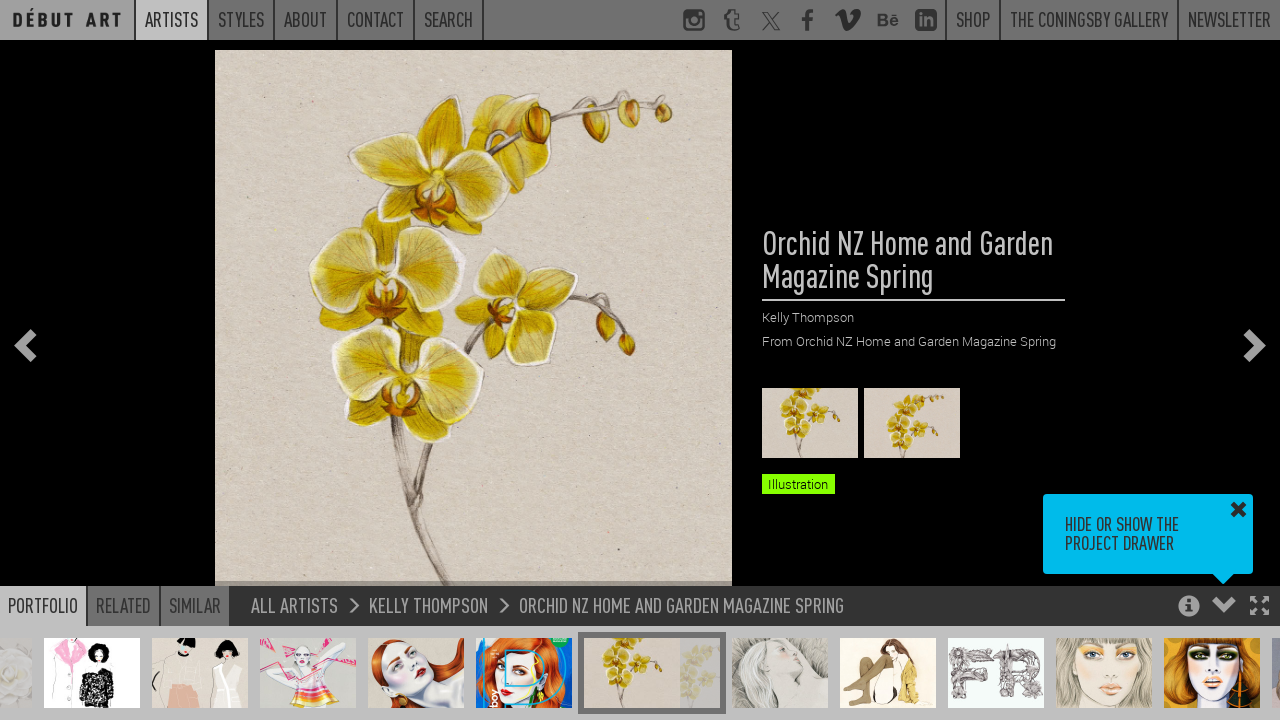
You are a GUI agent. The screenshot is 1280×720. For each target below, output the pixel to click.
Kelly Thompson (428, 604)
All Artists (294, 604)
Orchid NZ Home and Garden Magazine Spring (681, 604)
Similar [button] (195, 605)
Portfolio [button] (43, 605)
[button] (1259, 607)
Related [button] (123, 605)
